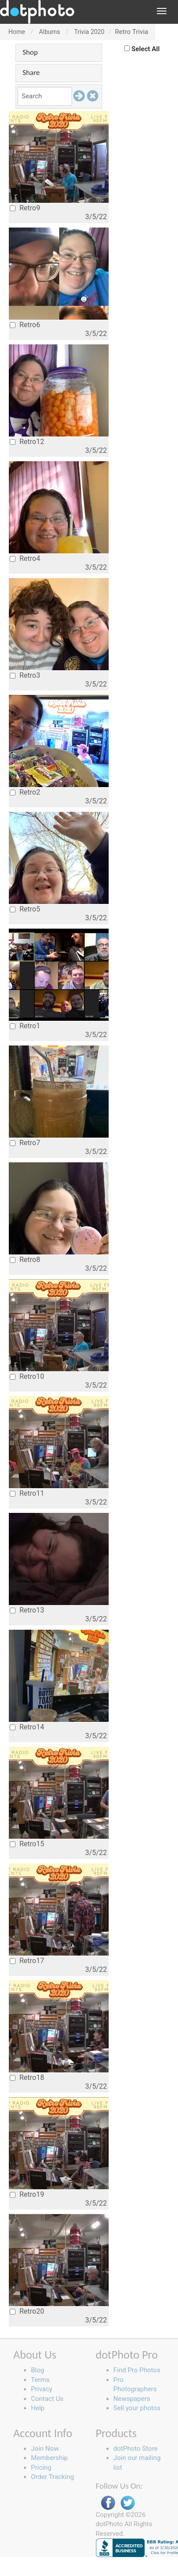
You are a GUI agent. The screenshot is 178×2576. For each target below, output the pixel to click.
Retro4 (25, 558)
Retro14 (27, 1727)
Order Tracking (52, 2477)
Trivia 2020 (89, 31)
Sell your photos (137, 2408)
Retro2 (25, 792)
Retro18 (27, 2077)
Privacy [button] (41, 2389)
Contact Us (47, 2399)
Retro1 (25, 1026)
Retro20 (27, 2311)
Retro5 (25, 909)
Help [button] (38, 2408)
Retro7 (25, 1143)
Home (16, 31)
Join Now (45, 2449)
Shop (30, 52)
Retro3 (25, 675)
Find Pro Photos (137, 2370)
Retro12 (27, 441)
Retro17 (27, 1960)
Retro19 (27, 2194)
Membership (49, 2458)
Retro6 (25, 325)
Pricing (41, 2467)
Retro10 (27, 1376)
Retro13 (27, 1610)
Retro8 (25, 1259)
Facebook (108, 2503)
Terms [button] (40, 2380)
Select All (146, 49)
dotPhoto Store (136, 2449)
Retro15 (27, 1844)
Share (31, 72)
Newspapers (132, 2399)
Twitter (128, 2503)
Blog (37, 2370)
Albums (49, 31)
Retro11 (27, 1493)
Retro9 (25, 208)
